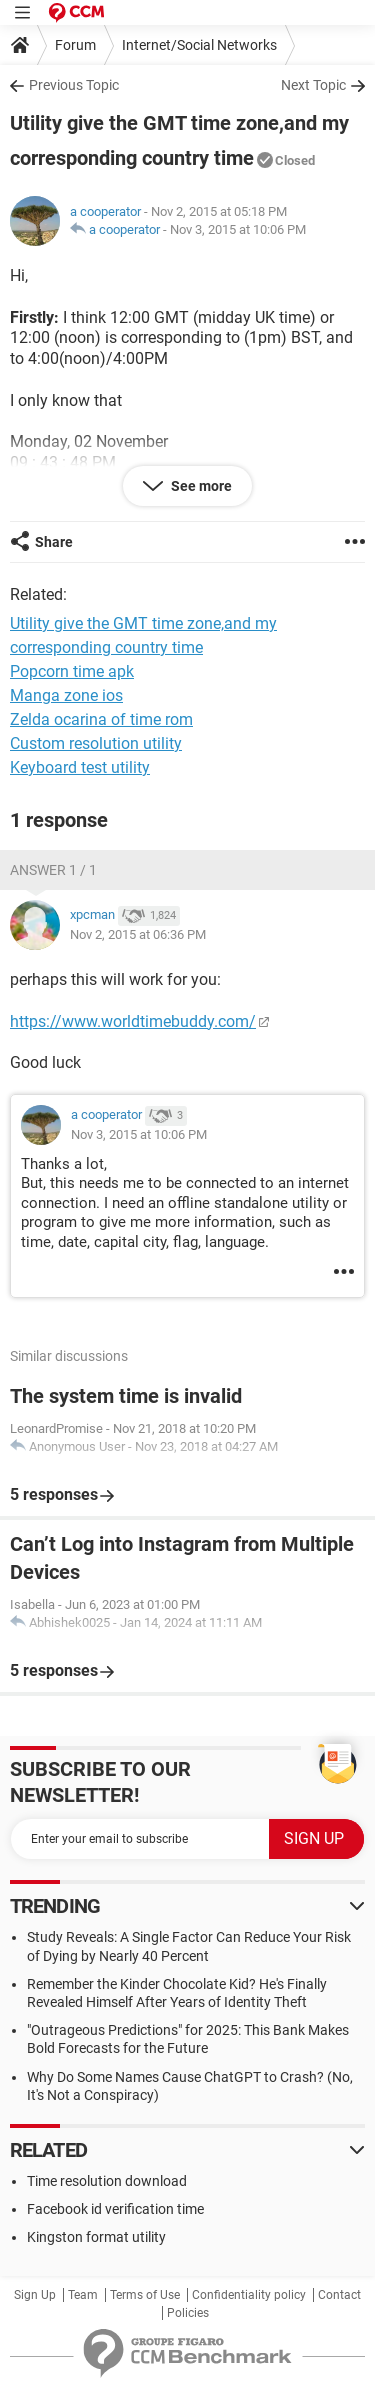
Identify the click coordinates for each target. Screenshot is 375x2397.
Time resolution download (107, 2181)
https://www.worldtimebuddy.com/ (133, 1021)
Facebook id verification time (115, 2209)
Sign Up (35, 2295)
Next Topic (313, 85)
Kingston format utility (96, 2237)
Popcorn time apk (72, 671)
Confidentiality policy (249, 2295)
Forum (75, 45)
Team (83, 2295)
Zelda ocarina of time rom (101, 719)
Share (54, 542)
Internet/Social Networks (199, 45)
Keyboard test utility (80, 767)
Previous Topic (74, 85)
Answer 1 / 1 (53, 870)
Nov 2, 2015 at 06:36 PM (138, 934)
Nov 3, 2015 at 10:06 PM (238, 229)
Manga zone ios (66, 695)
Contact (339, 2295)
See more (200, 486)
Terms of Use (145, 2295)
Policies (188, 2313)
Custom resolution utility (96, 743)
